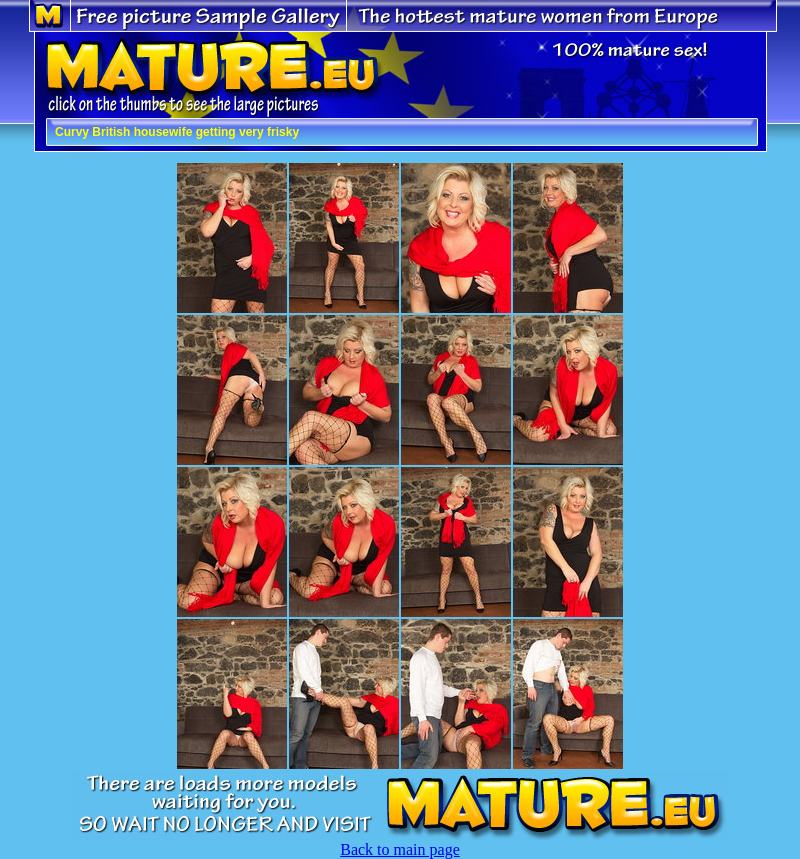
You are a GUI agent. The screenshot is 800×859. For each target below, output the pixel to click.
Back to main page (400, 849)
